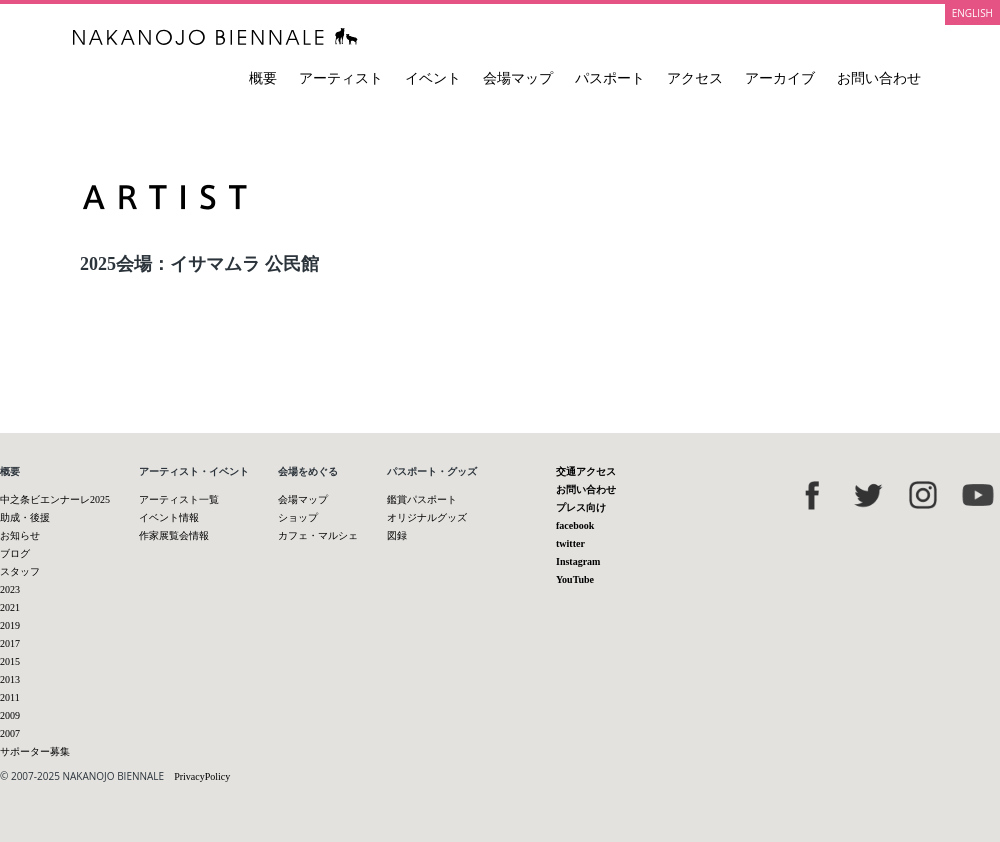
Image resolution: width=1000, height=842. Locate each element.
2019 (10, 625)
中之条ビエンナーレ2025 (55, 499)
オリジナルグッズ (427, 517)
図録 (397, 535)
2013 (10, 679)
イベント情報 (169, 517)
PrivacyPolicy (202, 776)
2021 (10, 607)
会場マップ (518, 78)
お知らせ (20, 535)
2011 (10, 697)
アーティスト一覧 (179, 499)
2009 (10, 715)
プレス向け (581, 507)
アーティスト (341, 78)
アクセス (695, 78)
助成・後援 (25, 517)
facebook (575, 525)
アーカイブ (780, 78)
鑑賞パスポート (422, 499)
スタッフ (20, 571)
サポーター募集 (35, 751)
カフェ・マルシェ (318, 535)
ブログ (15, 553)
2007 (10, 733)
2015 (10, 661)
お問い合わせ (879, 78)
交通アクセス (586, 471)
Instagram (578, 561)
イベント (433, 78)
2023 (10, 589)
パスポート (610, 78)
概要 (263, 78)
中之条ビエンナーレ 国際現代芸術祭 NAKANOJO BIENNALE (215, 36)
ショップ (298, 517)
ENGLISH (972, 13)
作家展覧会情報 (174, 535)
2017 (10, 643)
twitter (570, 543)
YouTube (575, 579)
